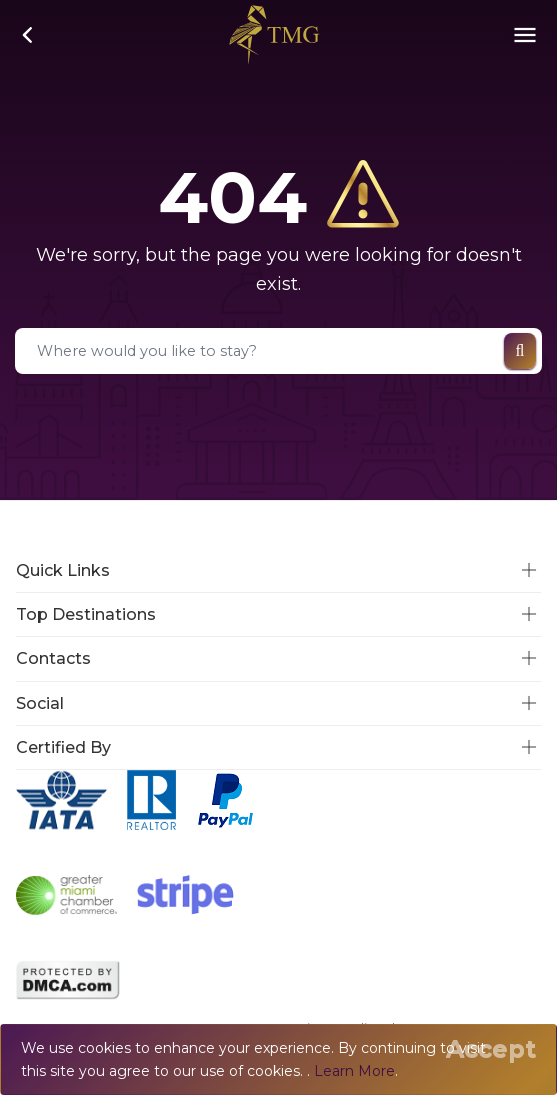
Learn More (354, 1071)
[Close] (491, 1049)
